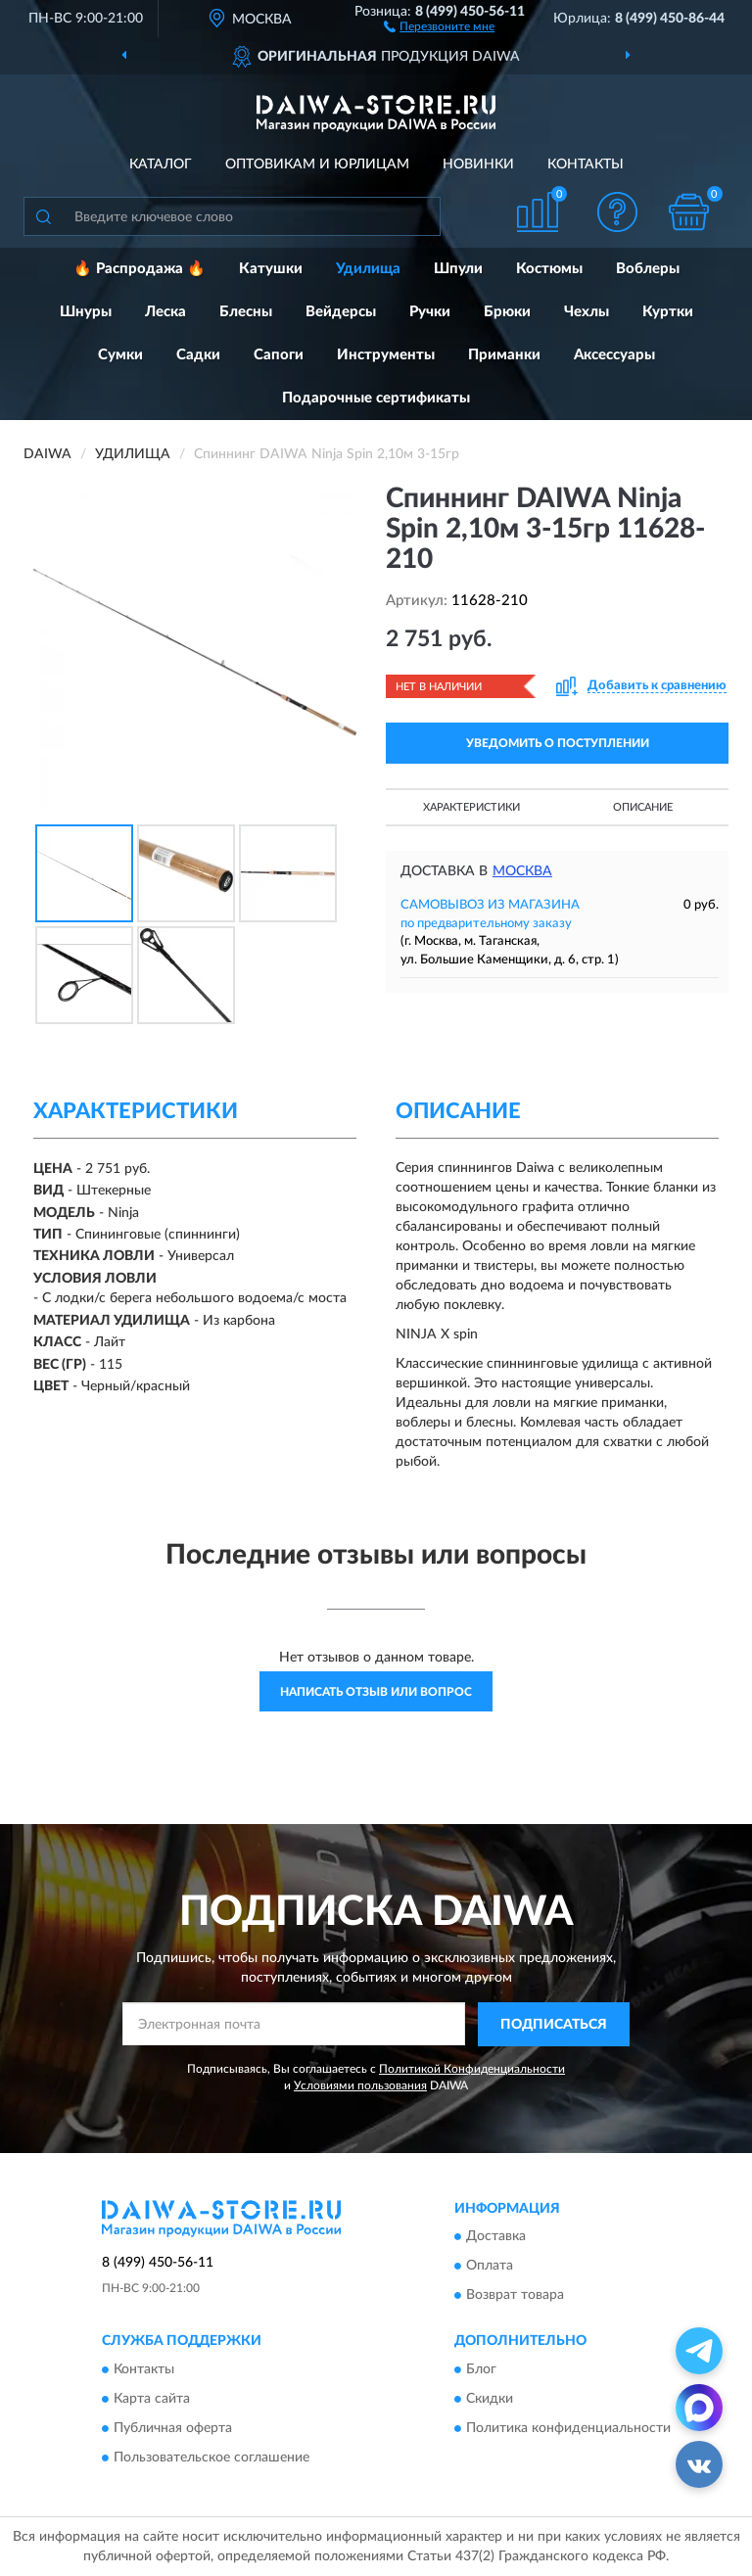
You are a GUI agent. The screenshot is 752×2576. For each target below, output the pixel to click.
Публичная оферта (173, 2428)
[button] (439, 25)
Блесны (245, 311)
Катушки (271, 268)
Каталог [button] (160, 164)
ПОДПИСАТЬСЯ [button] (553, 2025)
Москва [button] (522, 871)
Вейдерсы (341, 311)
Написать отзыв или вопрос (376, 1692)
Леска (165, 311)
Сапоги (279, 355)
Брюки (507, 311)
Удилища (368, 268)
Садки (198, 355)
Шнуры (86, 311)
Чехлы (586, 311)
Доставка (496, 2237)
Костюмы (549, 268)
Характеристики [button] (471, 807)
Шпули (458, 268)
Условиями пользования (360, 2085)
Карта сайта (152, 2399)
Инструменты (386, 355)
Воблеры (648, 268)
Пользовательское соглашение (211, 2457)
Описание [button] (643, 807)
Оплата (489, 2266)
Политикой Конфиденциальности (472, 2069)
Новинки (478, 164)
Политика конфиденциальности (568, 2428)
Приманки (504, 355)
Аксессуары (614, 355)
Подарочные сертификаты (376, 398)
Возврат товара (515, 2296)
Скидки (489, 2399)
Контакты (585, 164)
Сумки (120, 355)
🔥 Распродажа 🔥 (139, 268)
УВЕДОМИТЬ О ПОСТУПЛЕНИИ (557, 743)
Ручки (429, 311)
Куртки (667, 311)
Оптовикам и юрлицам (317, 164)
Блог (481, 2369)
